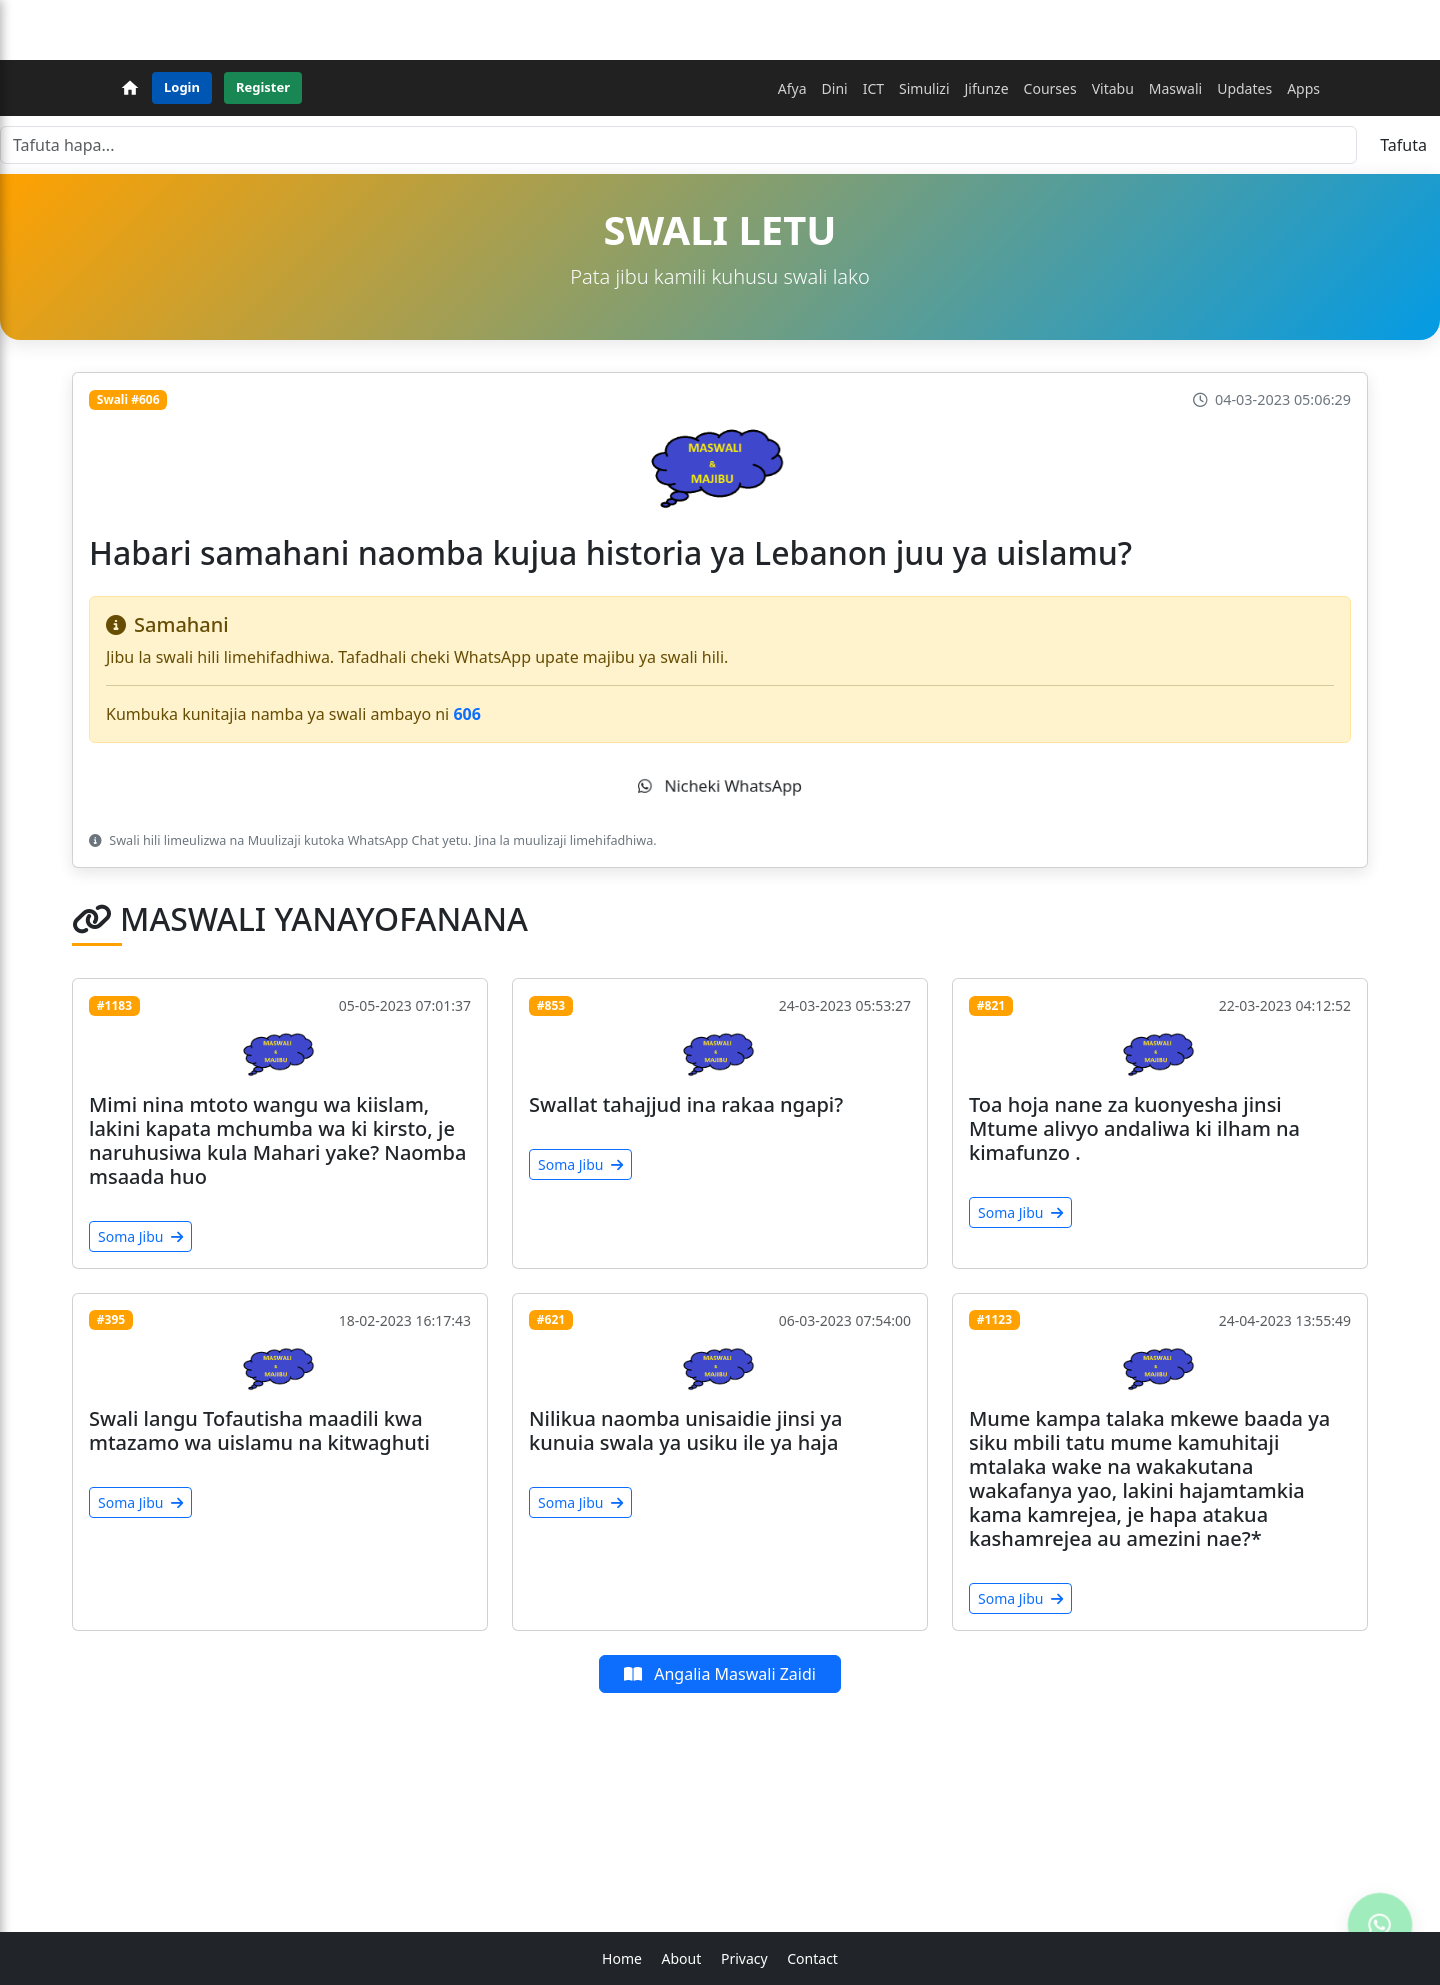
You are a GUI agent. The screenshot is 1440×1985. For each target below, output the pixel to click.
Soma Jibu (140, 1236)
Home (622, 1958)
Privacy (744, 1958)
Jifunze (987, 88)
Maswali (1175, 88)
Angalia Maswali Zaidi (720, 1674)
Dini (835, 88)
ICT (873, 88)
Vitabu (1113, 88)
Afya (792, 88)
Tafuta (1403, 145)
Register (263, 87)
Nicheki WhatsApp (720, 786)
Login (182, 87)
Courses (1050, 88)
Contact (812, 1958)
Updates (1244, 88)
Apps (1303, 88)
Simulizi (924, 88)
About (682, 1958)
